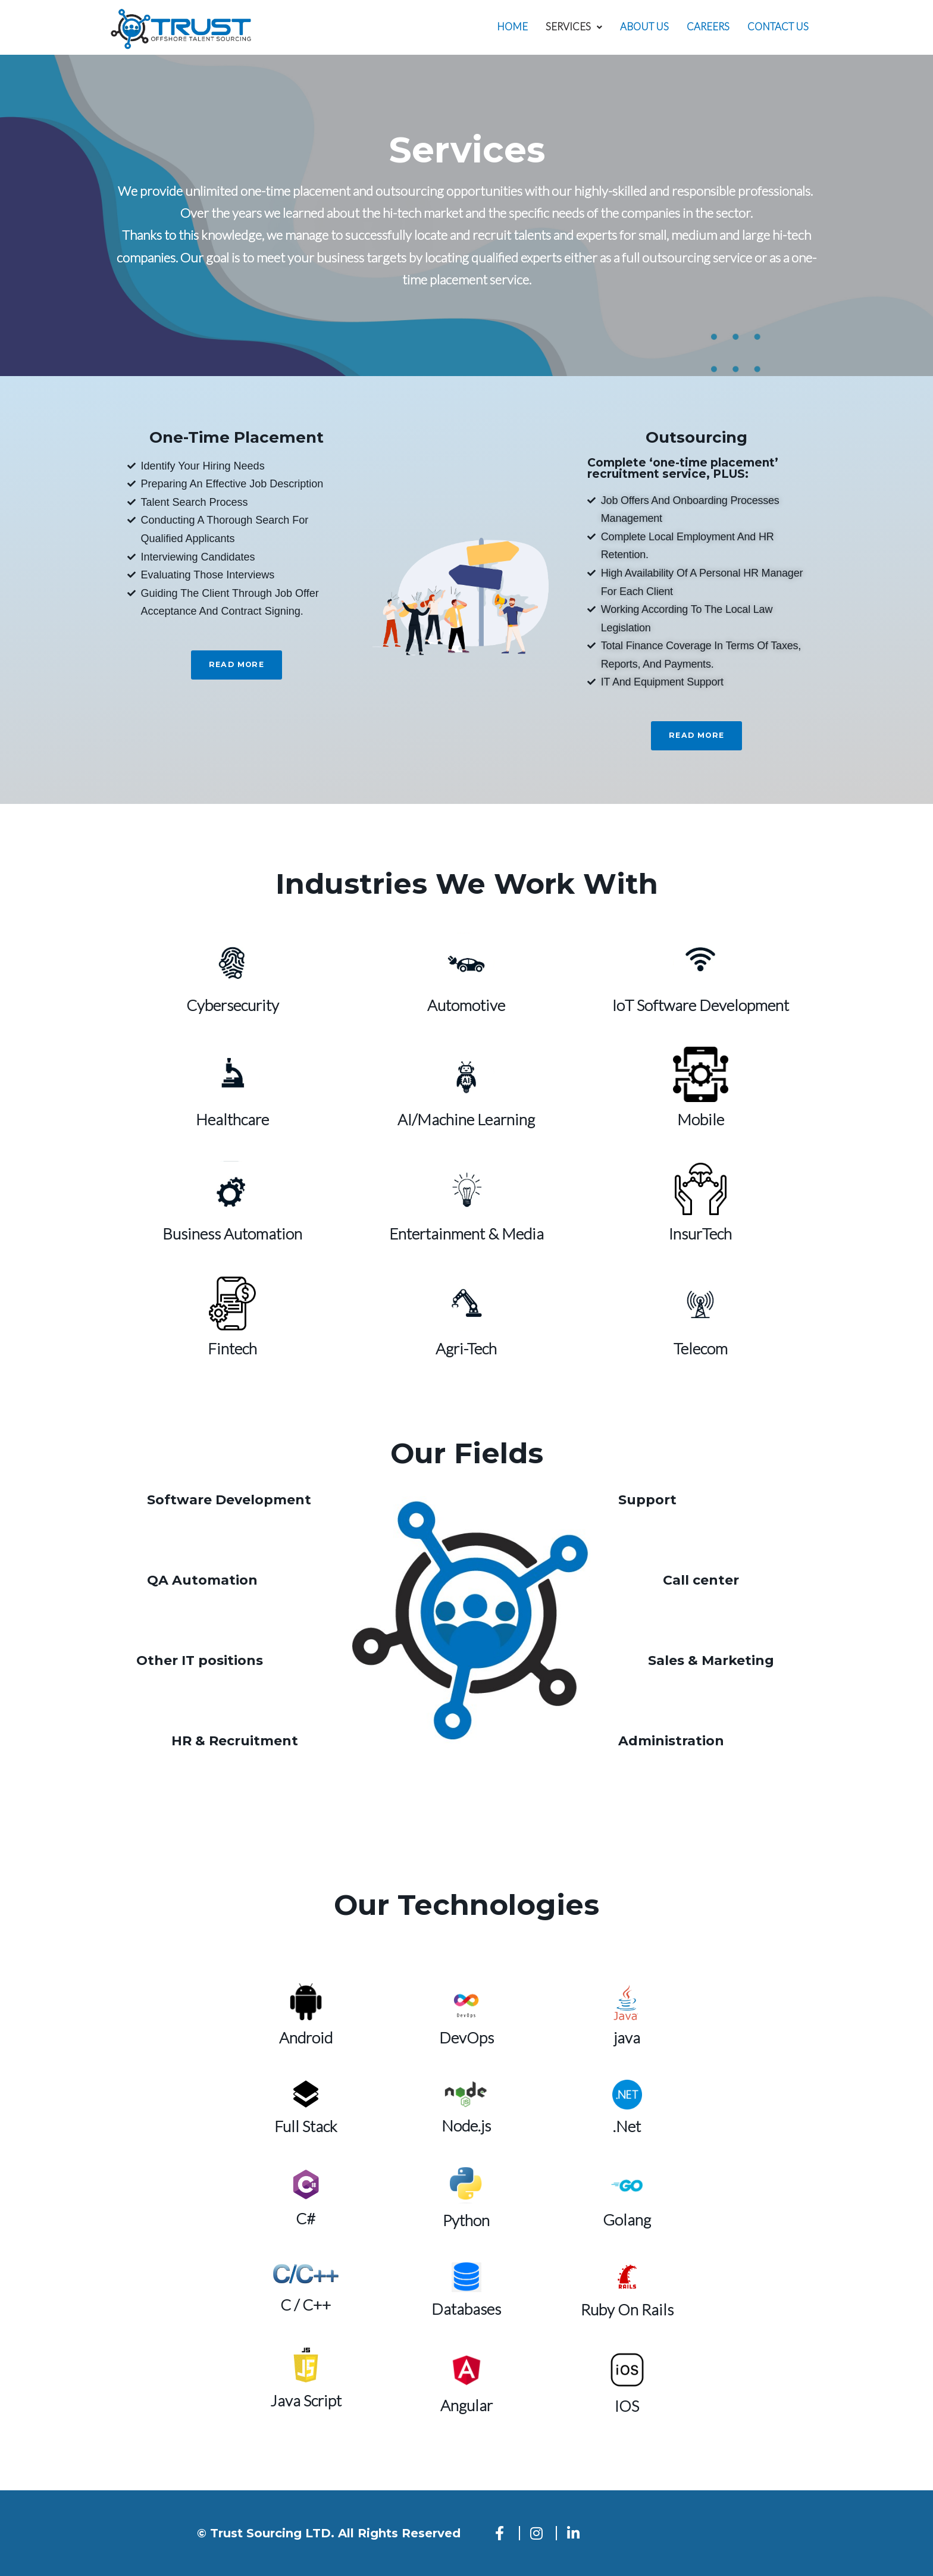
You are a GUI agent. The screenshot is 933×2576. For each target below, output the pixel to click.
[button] (573, 27)
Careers (707, 27)
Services (572, 27)
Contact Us (778, 27)
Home (511, 27)
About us (643, 27)
